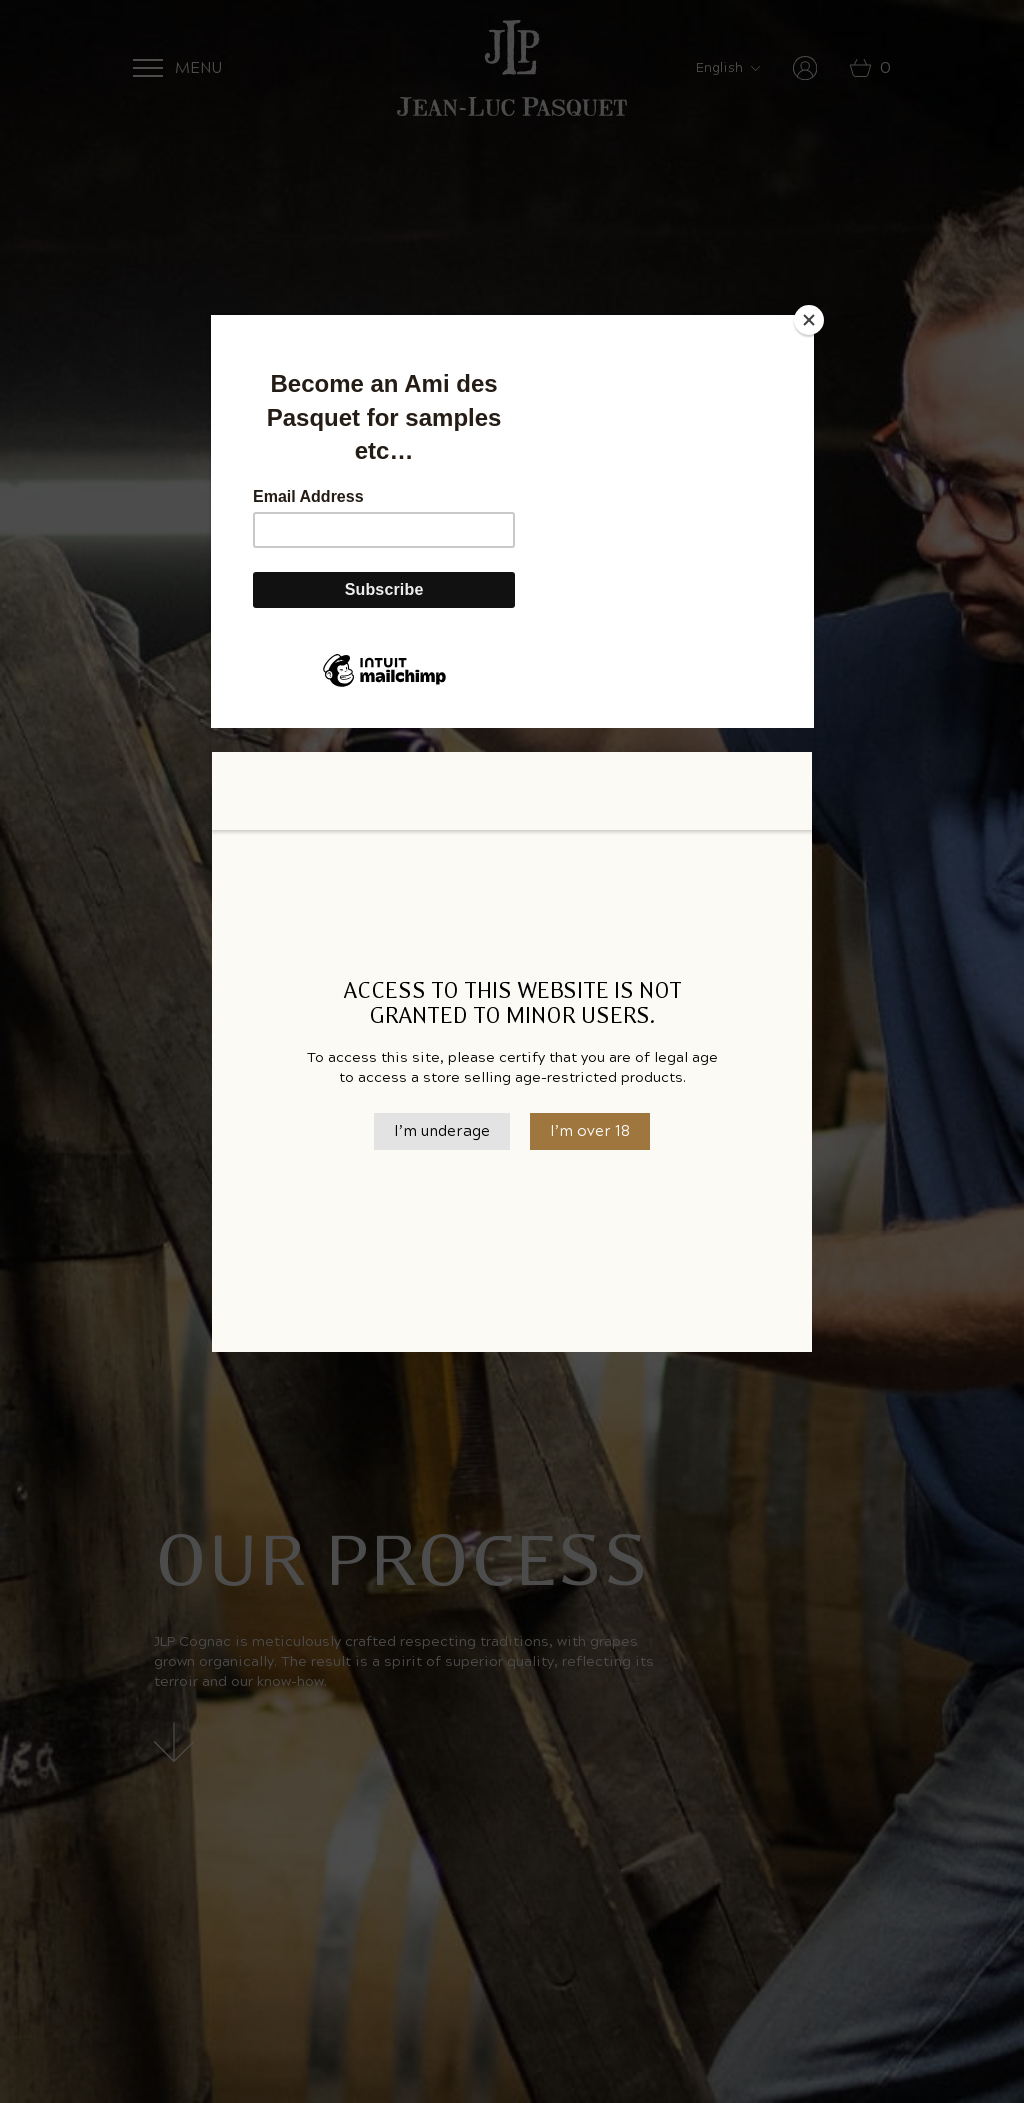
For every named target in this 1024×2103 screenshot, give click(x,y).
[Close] (809, 320)
